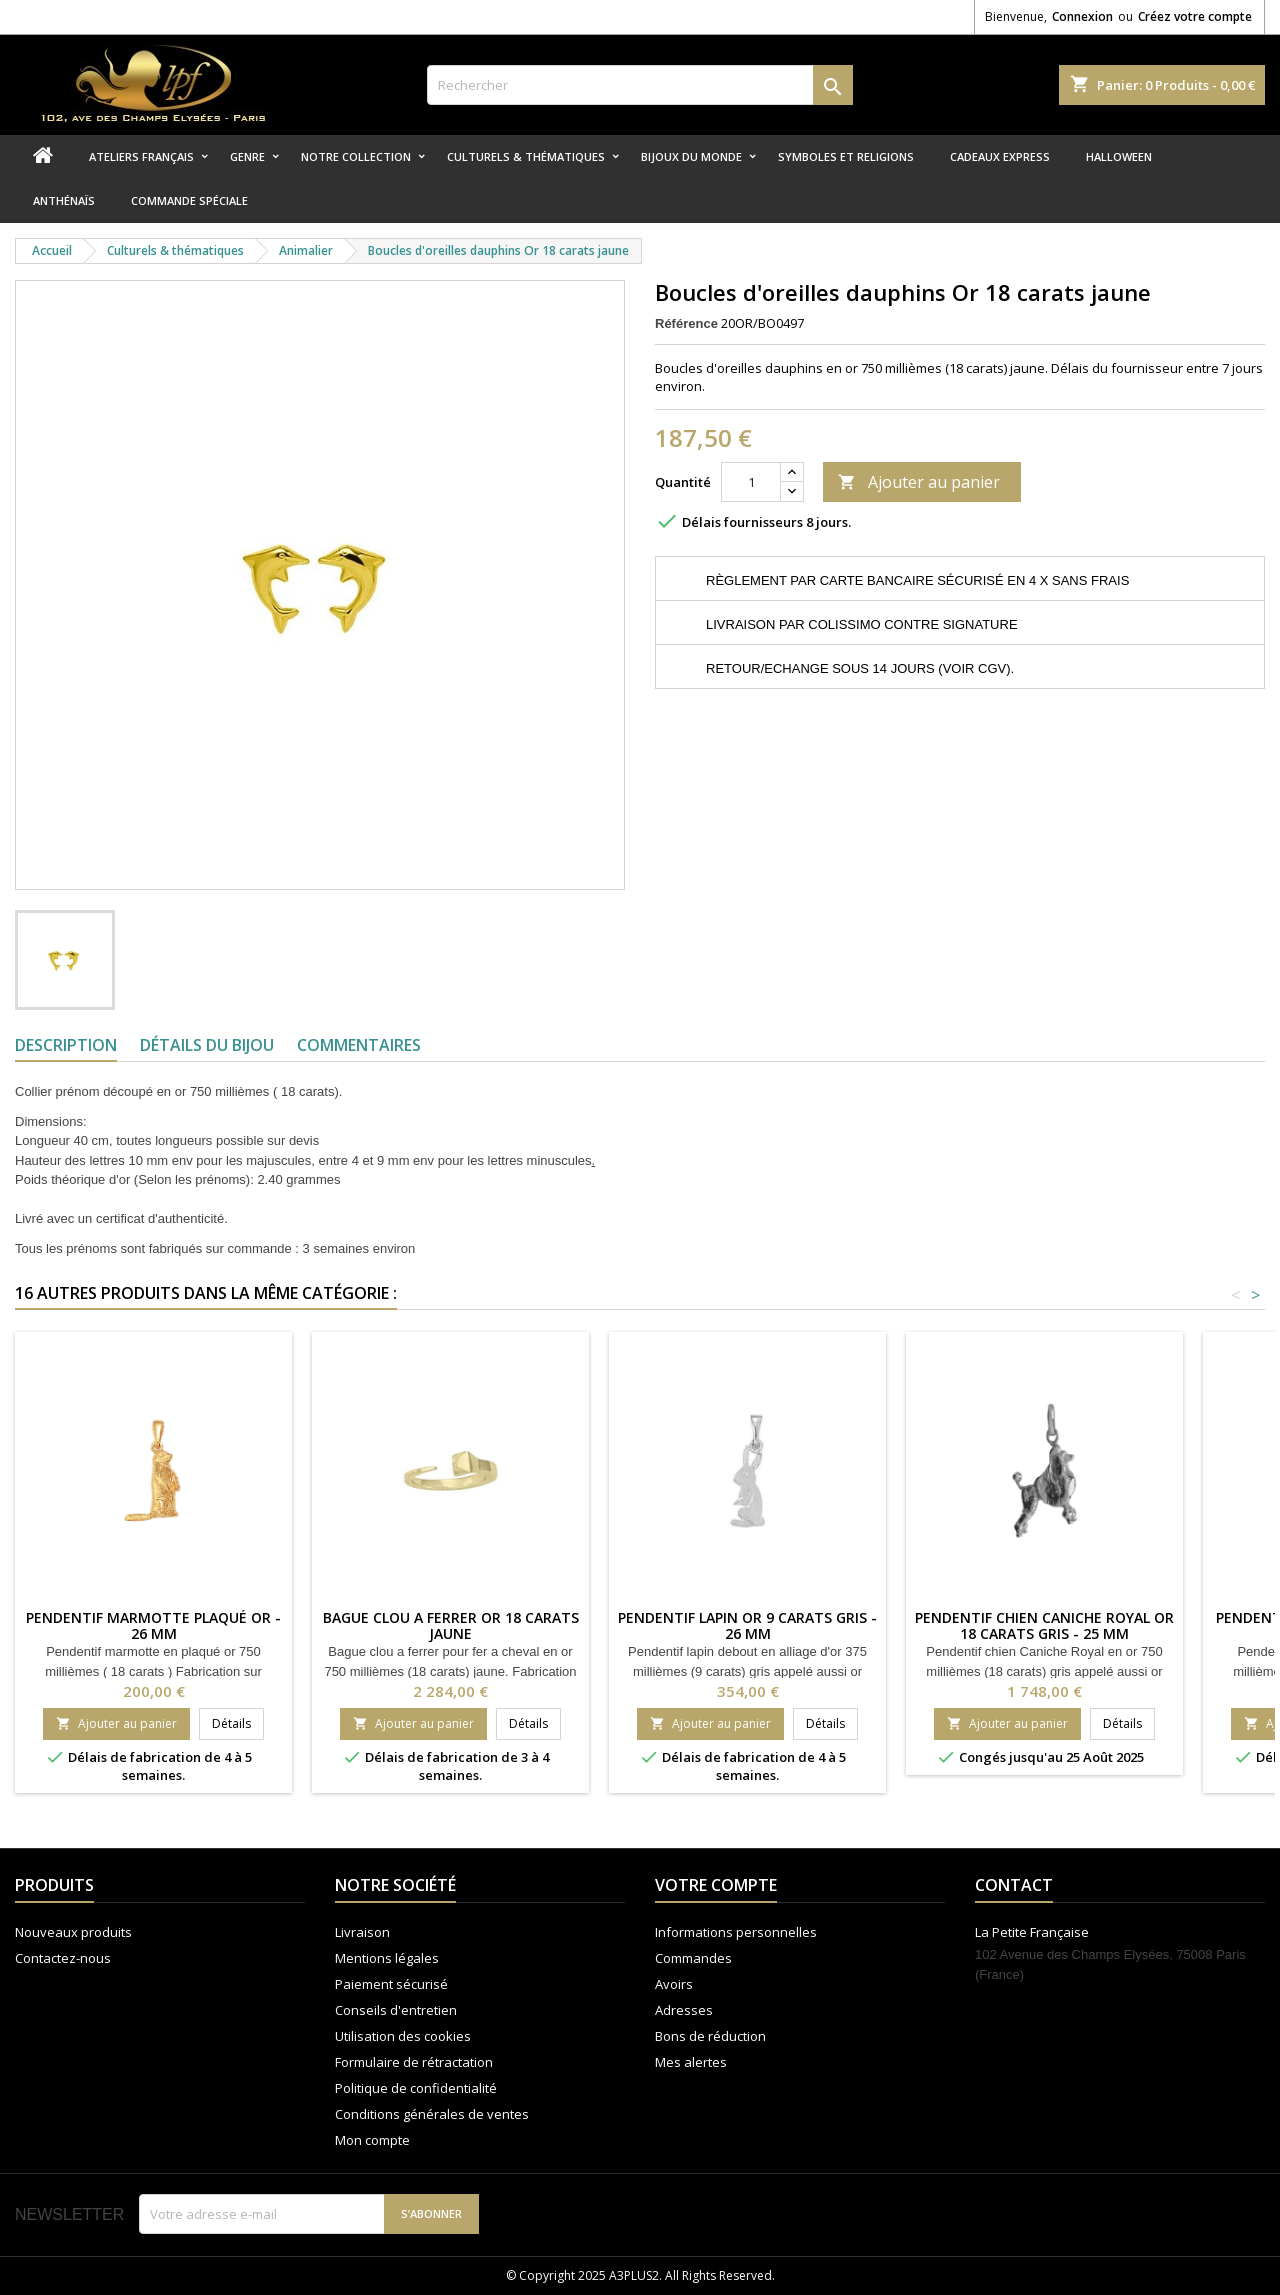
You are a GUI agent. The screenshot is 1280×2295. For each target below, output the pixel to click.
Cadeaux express (1000, 156)
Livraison (362, 1932)
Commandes (693, 1958)
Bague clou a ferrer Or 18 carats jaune (451, 1625)
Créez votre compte (1195, 16)
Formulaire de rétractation (414, 2062)
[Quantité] (751, 482)
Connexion (1082, 16)
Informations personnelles (736, 1932)
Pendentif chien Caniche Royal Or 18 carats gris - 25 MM (1044, 1625)
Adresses (684, 2010)
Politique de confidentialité (416, 2088)
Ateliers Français (141, 156)
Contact (1014, 1885)
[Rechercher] (640, 85)
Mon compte (372, 2140)
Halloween (1119, 156)
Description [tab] (66, 1045)
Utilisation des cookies (403, 2036)
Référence (686, 323)
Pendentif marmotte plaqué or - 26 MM (153, 1625)
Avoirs (674, 1984)
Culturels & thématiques (526, 156)
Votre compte (716, 1885)
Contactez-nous (63, 1958)
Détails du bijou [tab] (207, 1045)
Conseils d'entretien (396, 2010)
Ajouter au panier (919, 482)
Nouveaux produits (73, 1932)
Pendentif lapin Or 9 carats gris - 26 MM (747, 1625)
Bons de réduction (710, 2036)
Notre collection (356, 156)
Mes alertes (691, 2062)
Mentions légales (387, 1958)
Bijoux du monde (691, 156)
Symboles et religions (846, 156)
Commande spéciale (189, 200)
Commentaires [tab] (359, 1045)
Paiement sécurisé (391, 1984)
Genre (247, 156)
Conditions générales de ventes (432, 2114)
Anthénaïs (64, 200)
